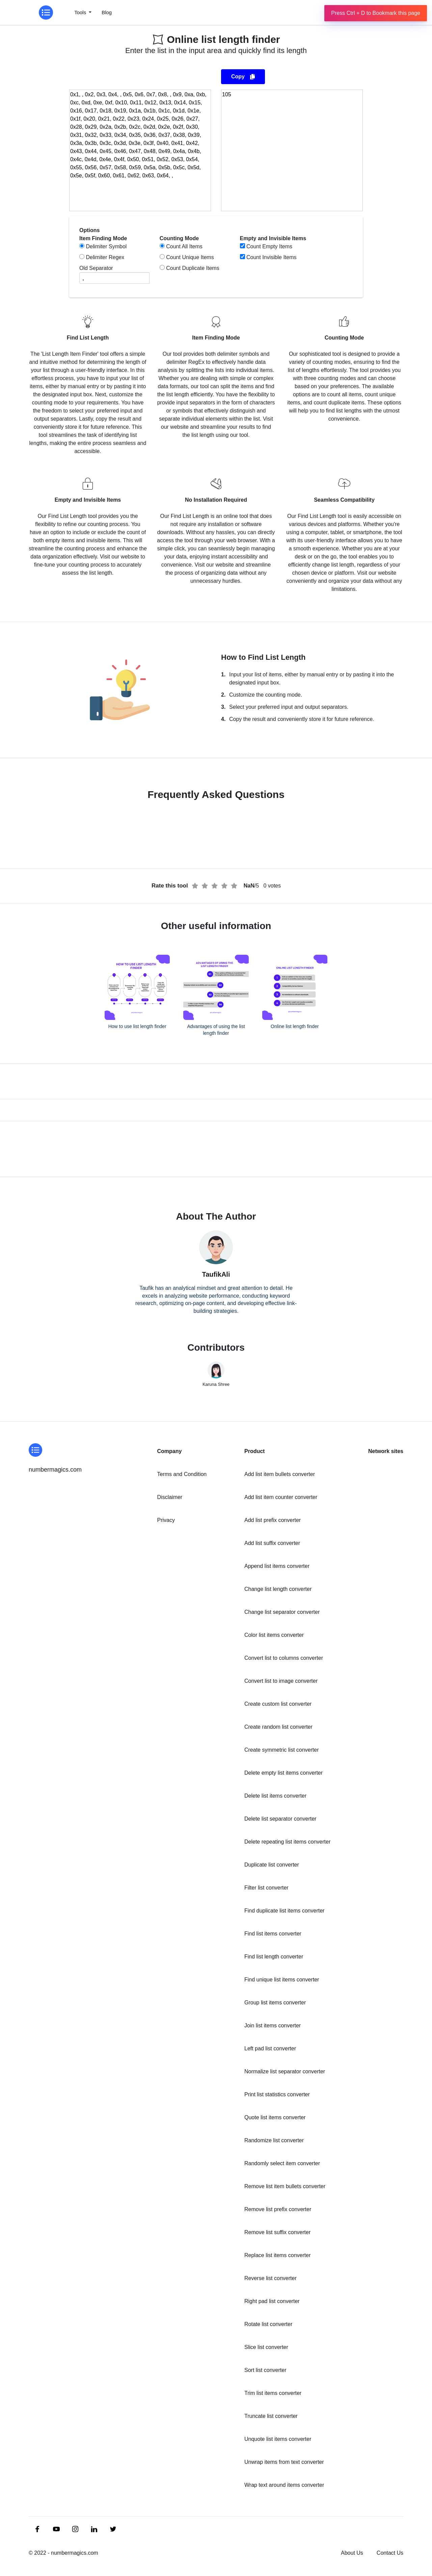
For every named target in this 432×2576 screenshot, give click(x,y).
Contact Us (390, 2553)
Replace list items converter (277, 2255)
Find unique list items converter (281, 1979)
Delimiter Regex (105, 257)
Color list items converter (274, 1635)
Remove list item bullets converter (284, 2186)
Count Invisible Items (271, 257)
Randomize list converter (274, 2140)
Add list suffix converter (272, 1543)
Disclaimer (170, 1497)
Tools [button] (80, 12)
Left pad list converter (270, 2048)
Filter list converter (266, 1888)
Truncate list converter (271, 2416)
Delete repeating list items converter (287, 1842)
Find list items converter (272, 1933)
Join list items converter (272, 2025)
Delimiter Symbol (106, 246)
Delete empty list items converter (283, 1773)
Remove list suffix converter (277, 2232)
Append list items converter (276, 1566)
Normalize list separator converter (284, 2071)
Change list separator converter (282, 1612)
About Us (352, 2553)
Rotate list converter (268, 2324)
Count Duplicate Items (192, 268)
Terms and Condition (182, 1474)
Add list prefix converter (272, 1520)
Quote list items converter (274, 2117)
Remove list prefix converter (277, 2209)
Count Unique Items (190, 257)
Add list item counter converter (280, 1497)
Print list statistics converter (277, 2094)
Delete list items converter (275, 1796)
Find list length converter (273, 1956)
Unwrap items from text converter (284, 2462)
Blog (107, 12)
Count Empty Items (269, 246)
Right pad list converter (272, 2301)
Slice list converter (266, 2347)
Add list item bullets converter (279, 1474)
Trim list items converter (272, 2393)
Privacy (166, 1520)
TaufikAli (216, 1274)
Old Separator (96, 268)
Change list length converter (278, 1589)
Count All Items (184, 246)
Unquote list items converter (277, 2439)
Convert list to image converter (281, 1681)
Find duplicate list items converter (284, 1911)
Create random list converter (278, 1727)
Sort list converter (265, 2370)
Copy (243, 76)
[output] (292, 150)
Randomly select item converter (282, 2163)
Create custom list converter (278, 1704)
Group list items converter (275, 2002)
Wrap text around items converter (284, 2485)
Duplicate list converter (271, 1865)
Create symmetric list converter (281, 1750)
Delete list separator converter (280, 1819)
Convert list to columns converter (283, 1658)
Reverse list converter (270, 2278)
